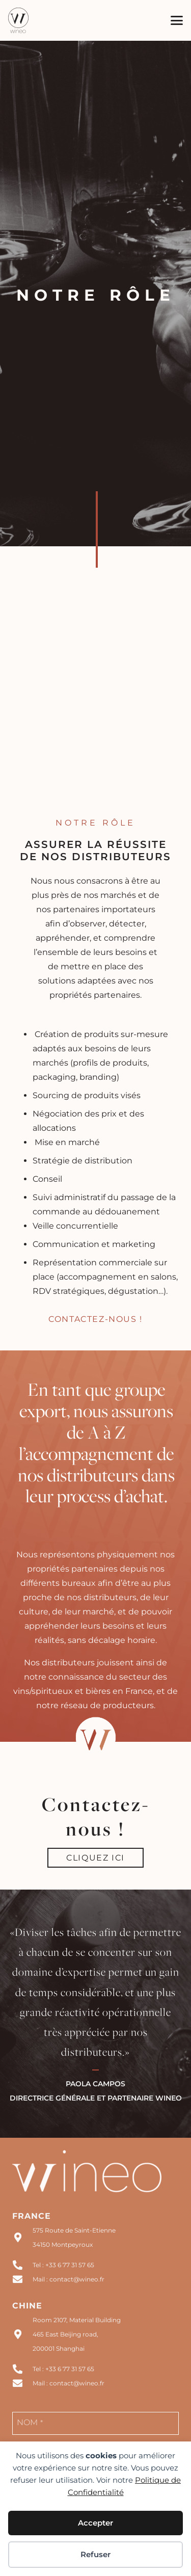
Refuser (95, 2554)
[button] (176, 20)
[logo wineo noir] (18, 20)
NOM (30, 2422)
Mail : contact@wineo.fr (68, 2279)
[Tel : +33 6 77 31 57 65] (22, 2265)
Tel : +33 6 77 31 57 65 (63, 2265)
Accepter (95, 2523)
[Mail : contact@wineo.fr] (22, 2279)
